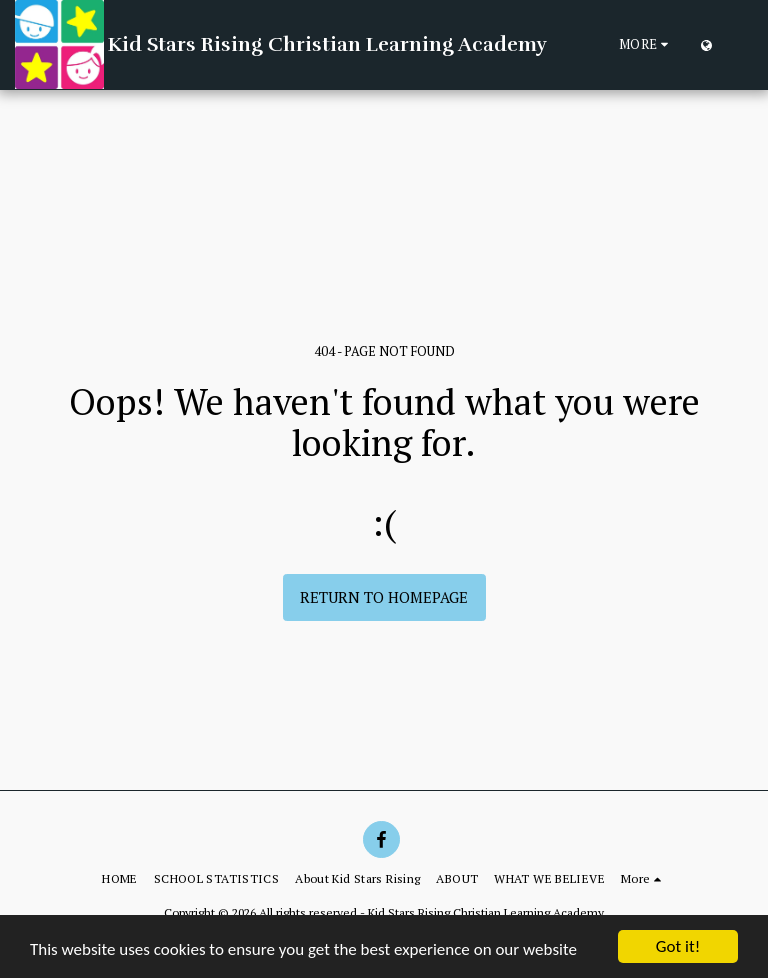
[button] (737, 45)
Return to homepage (384, 597)
